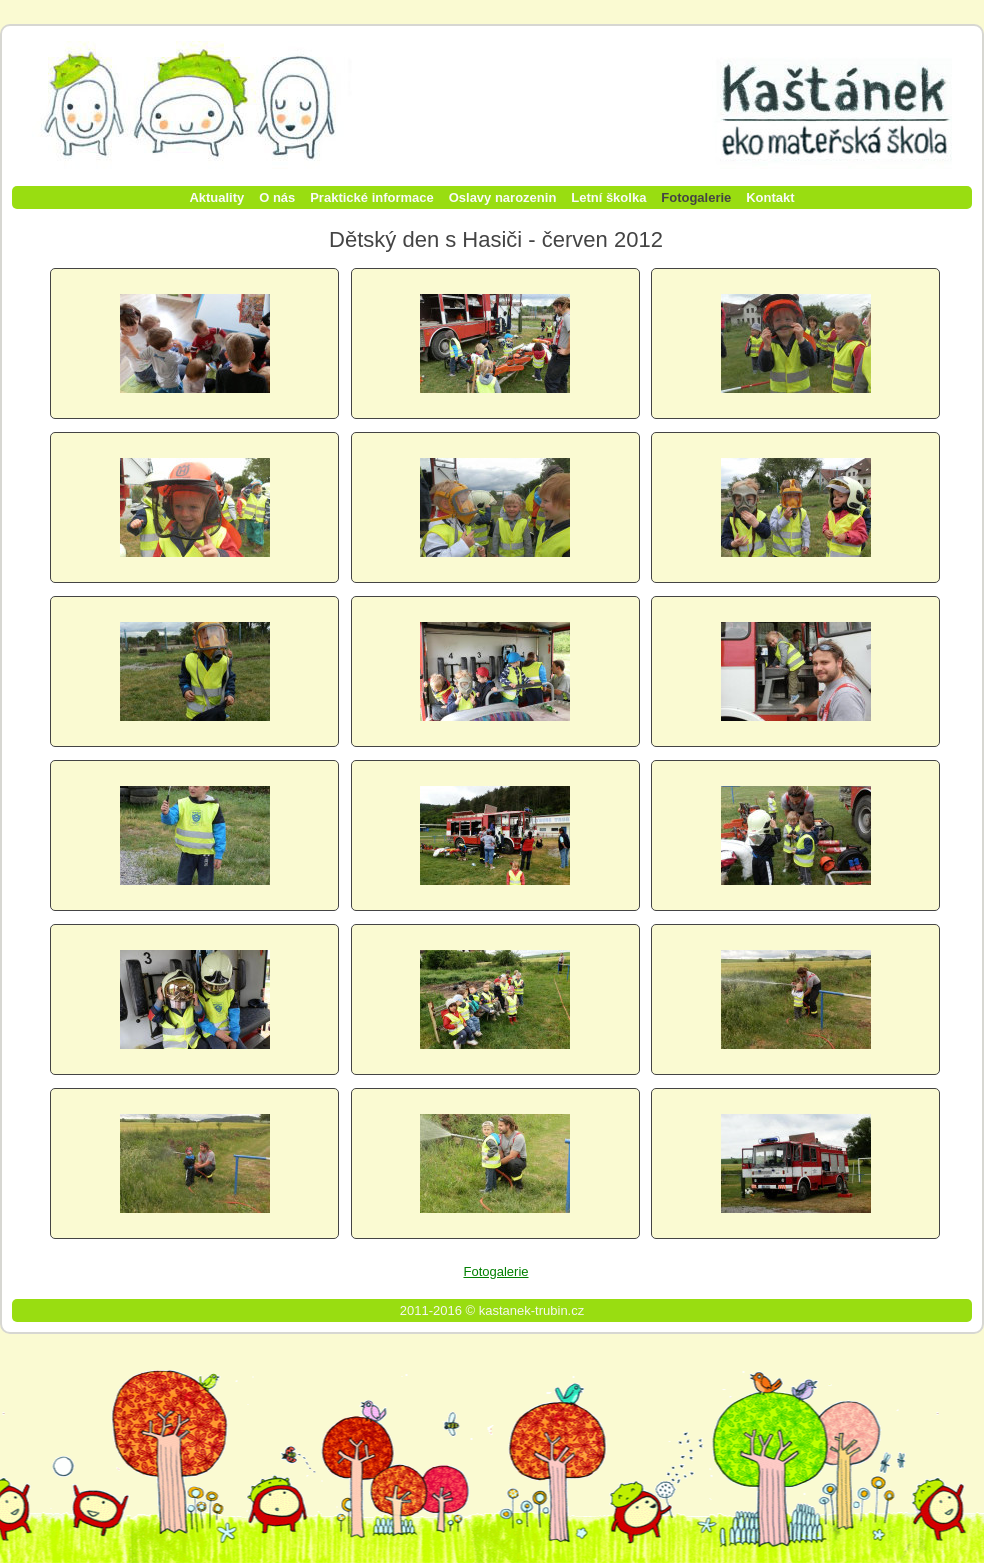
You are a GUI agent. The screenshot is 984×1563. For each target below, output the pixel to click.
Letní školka (608, 197)
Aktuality (216, 197)
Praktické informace (372, 197)
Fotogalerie (696, 197)
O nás (277, 197)
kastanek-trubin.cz (532, 1310)
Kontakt (770, 197)
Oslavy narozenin (503, 197)
